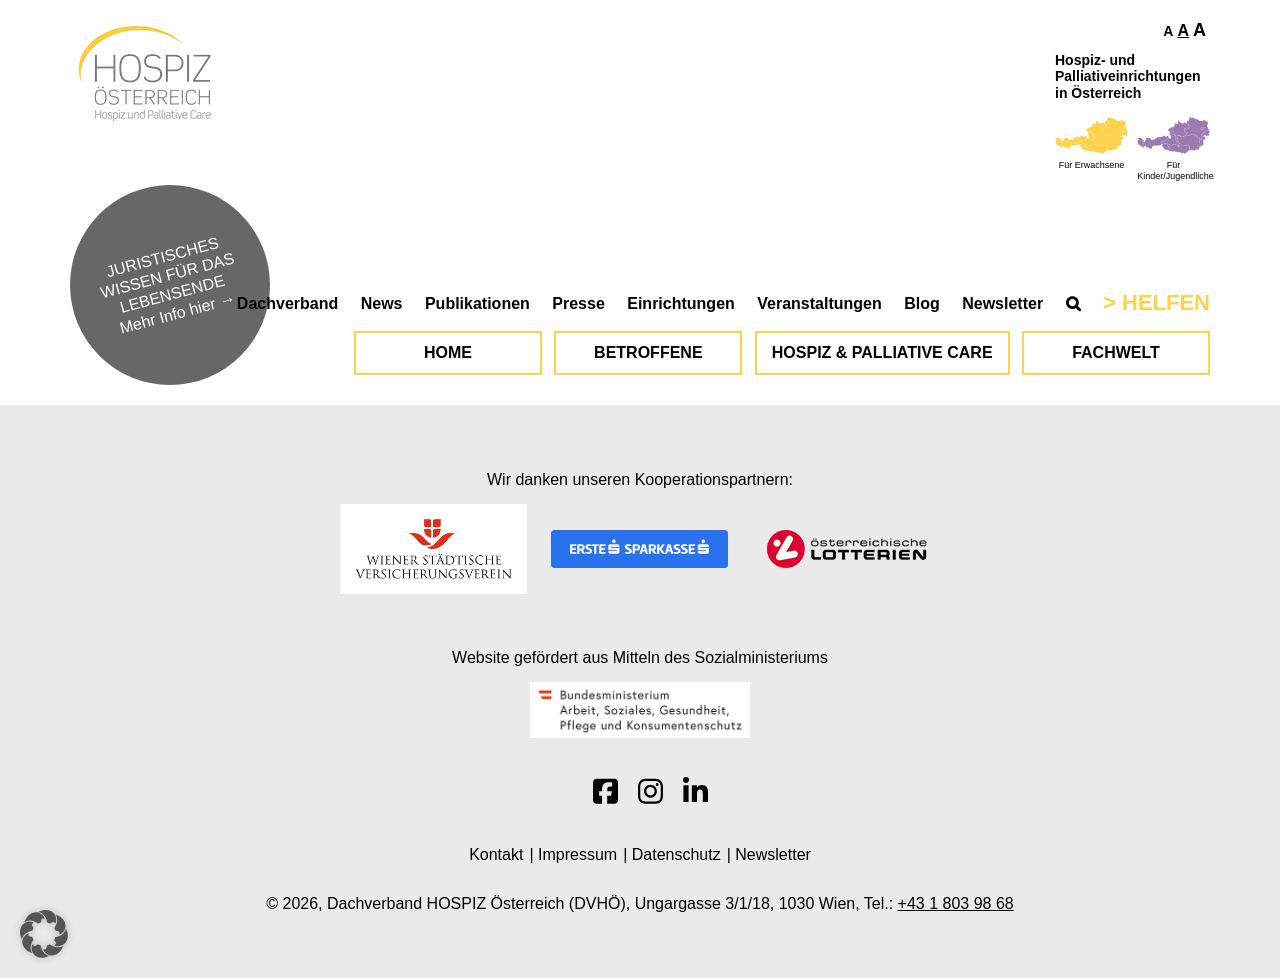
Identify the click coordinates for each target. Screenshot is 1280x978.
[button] (44, 934)
